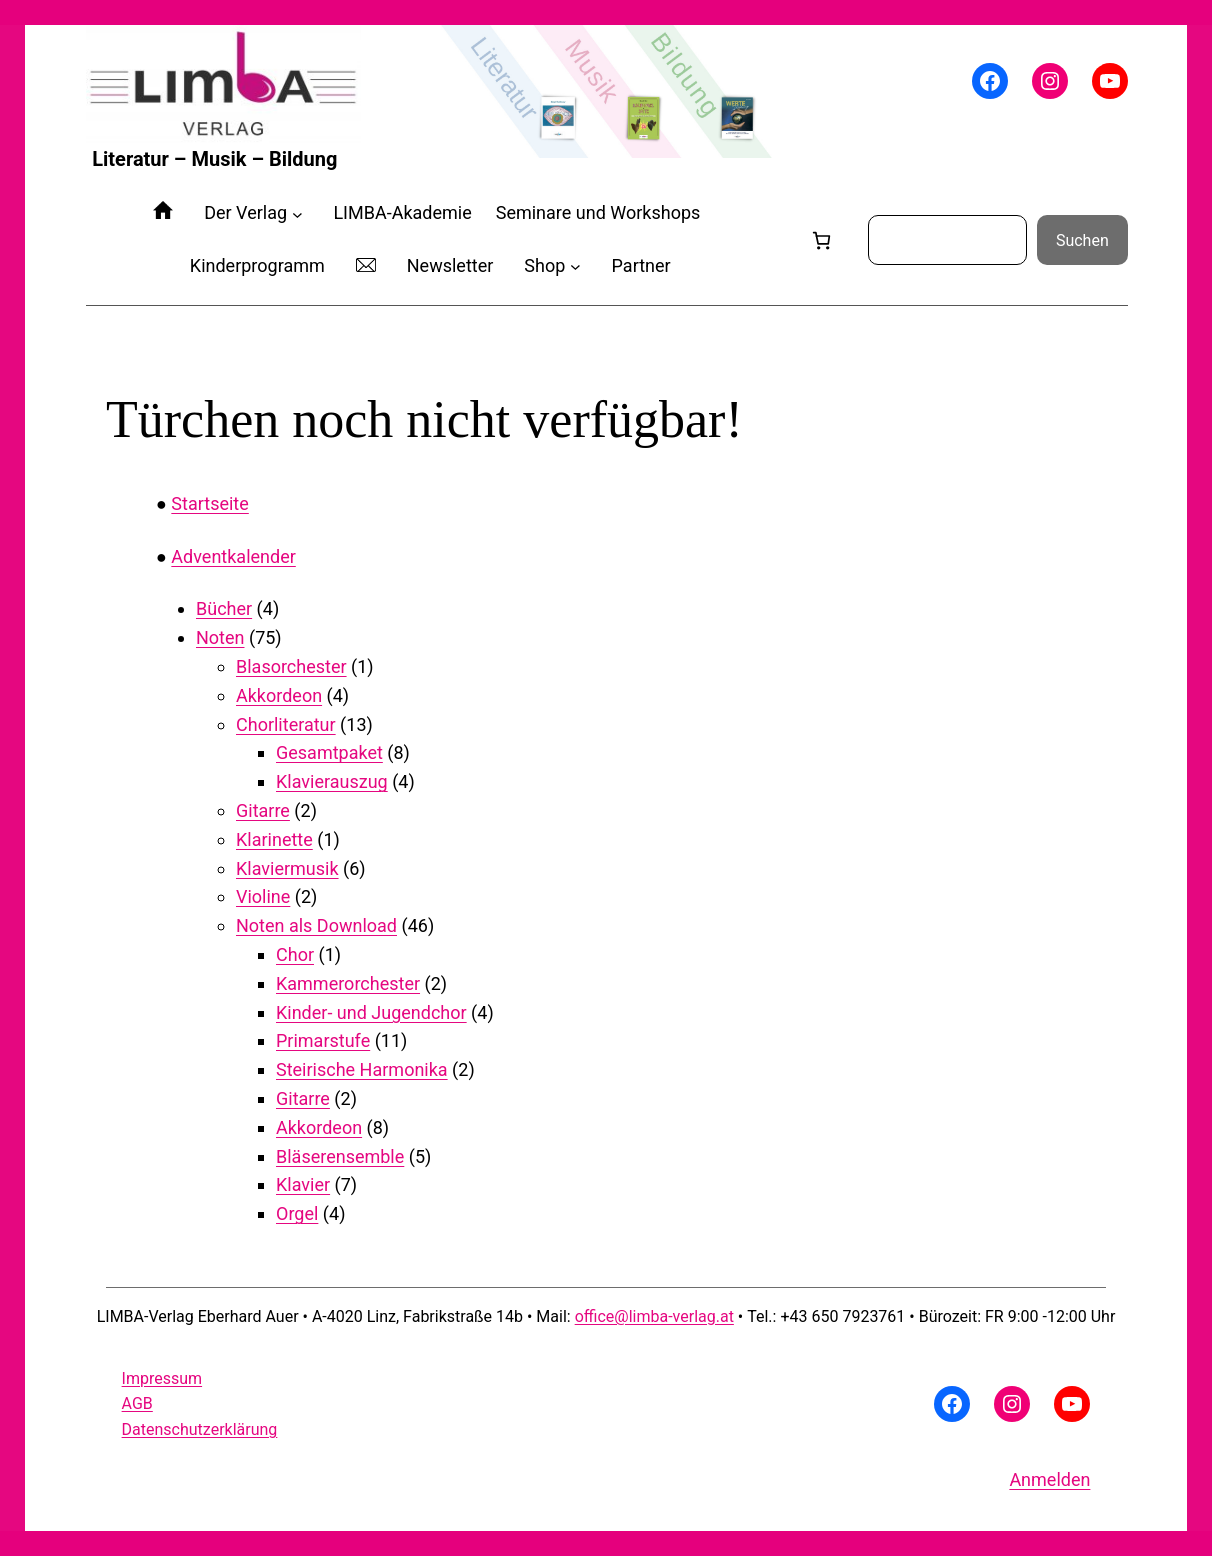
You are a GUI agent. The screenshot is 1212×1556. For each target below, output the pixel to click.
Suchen (1082, 240)
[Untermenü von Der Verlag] (297, 213)
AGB (137, 1403)
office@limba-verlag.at (654, 1316)
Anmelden (1049, 1479)
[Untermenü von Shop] (575, 266)
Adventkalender (233, 556)
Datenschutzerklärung (200, 1429)
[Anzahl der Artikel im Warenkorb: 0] (821, 240)
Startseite (209, 503)
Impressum (162, 1378)
